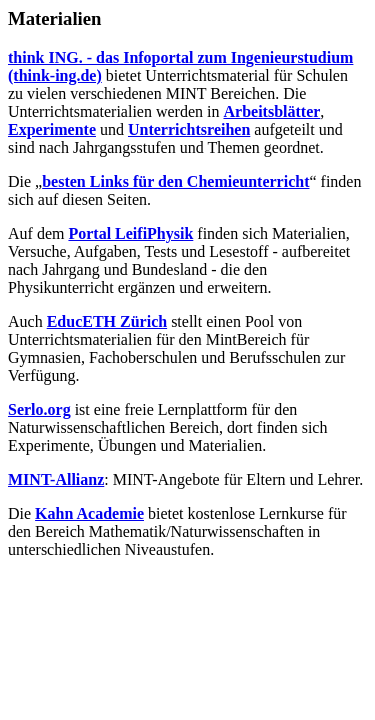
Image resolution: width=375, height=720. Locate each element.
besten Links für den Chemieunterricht (175, 181)
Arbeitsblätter (271, 111)
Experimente (52, 129)
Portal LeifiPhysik (130, 233)
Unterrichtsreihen (189, 129)
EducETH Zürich (107, 321)
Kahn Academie (89, 513)
